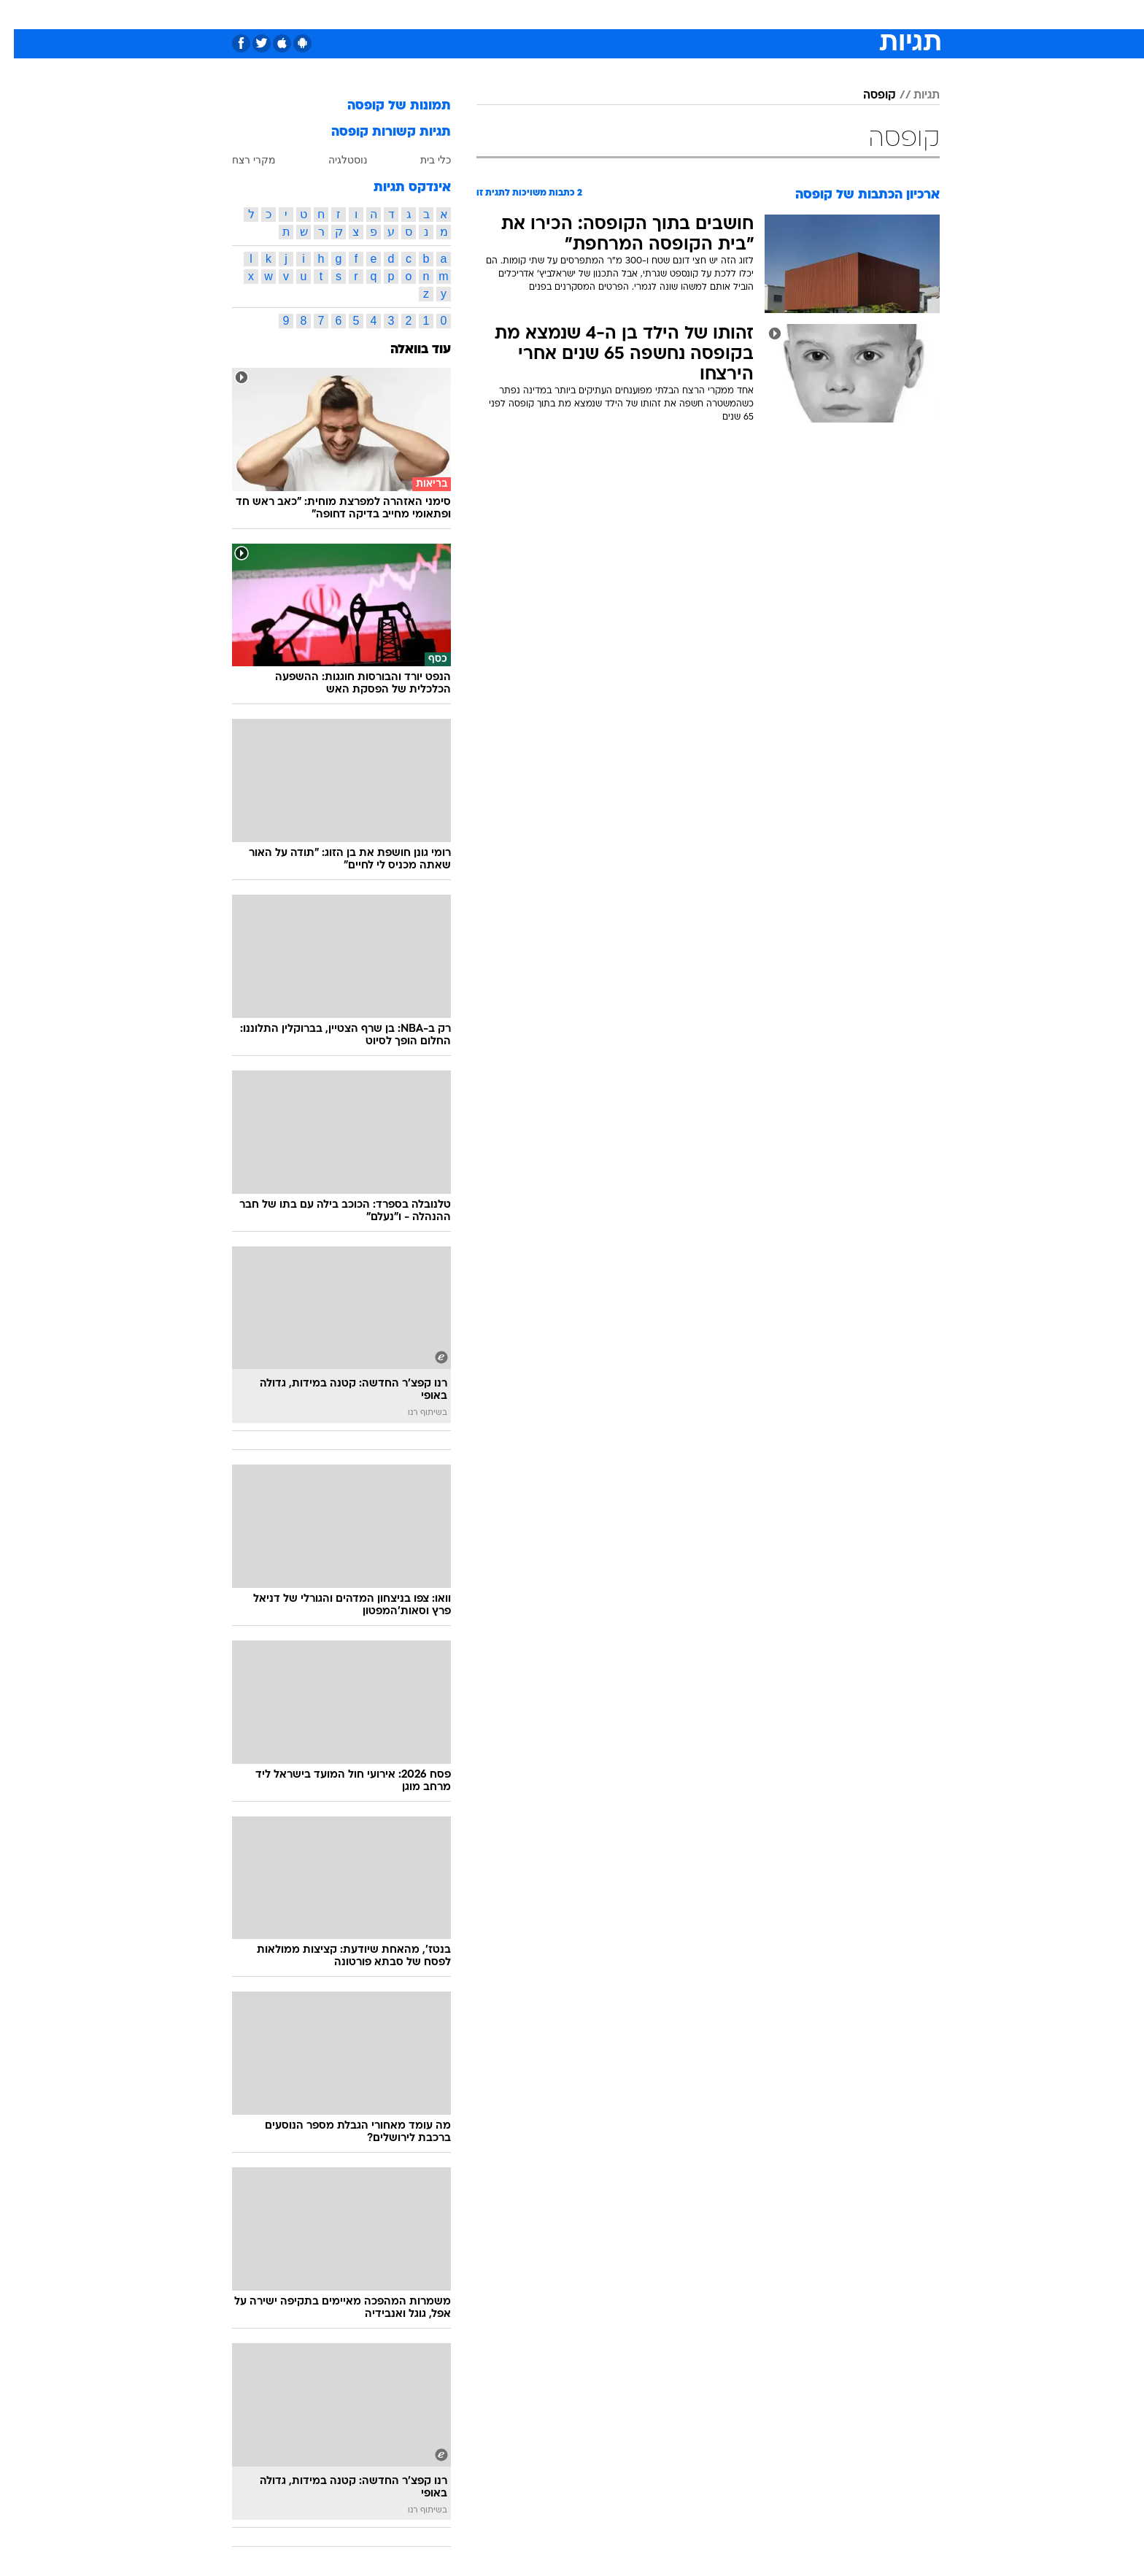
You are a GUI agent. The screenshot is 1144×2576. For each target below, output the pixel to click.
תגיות (913, 95)
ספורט (781, 14)
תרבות (733, 14)
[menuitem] (821, 15)
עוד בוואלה (406, 350)
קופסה (865, 95)
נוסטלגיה (334, 160)
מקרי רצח (240, 160)
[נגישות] (20, 15)
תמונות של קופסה (385, 106)
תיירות (513, 14)
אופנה (405, 14)
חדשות (830, 14)
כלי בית (421, 160)
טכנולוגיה (459, 14)
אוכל (608, 14)
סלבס (687, 14)
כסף (647, 14)
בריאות (563, 14)
